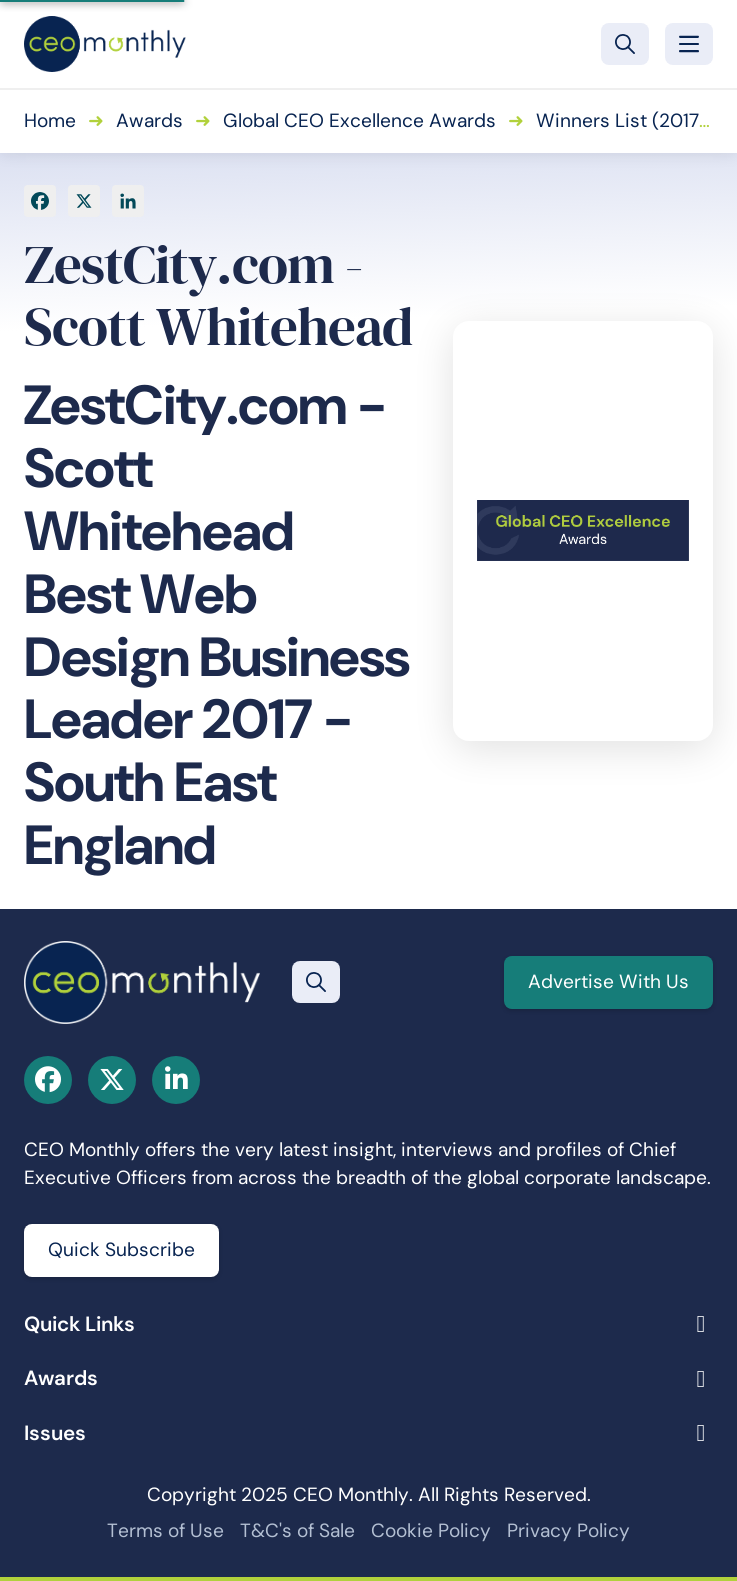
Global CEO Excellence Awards (359, 120)
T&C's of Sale (297, 1530)
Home (50, 120)
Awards (149, 120)
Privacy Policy (568, 1530)
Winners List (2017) (621, 120)
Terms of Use (165, 1530)
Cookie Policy (431, 1530)
